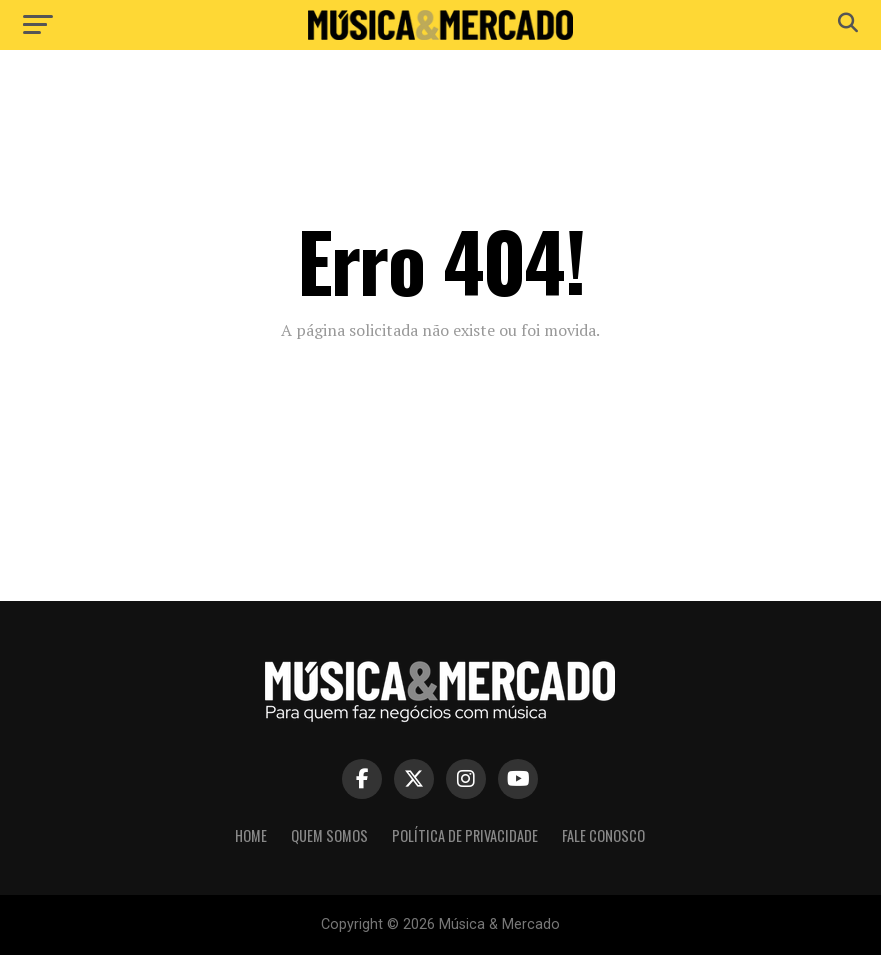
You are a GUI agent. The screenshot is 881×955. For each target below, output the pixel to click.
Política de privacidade (465, 835)
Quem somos (329, 835)
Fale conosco (603, 835)
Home (251, 835)
